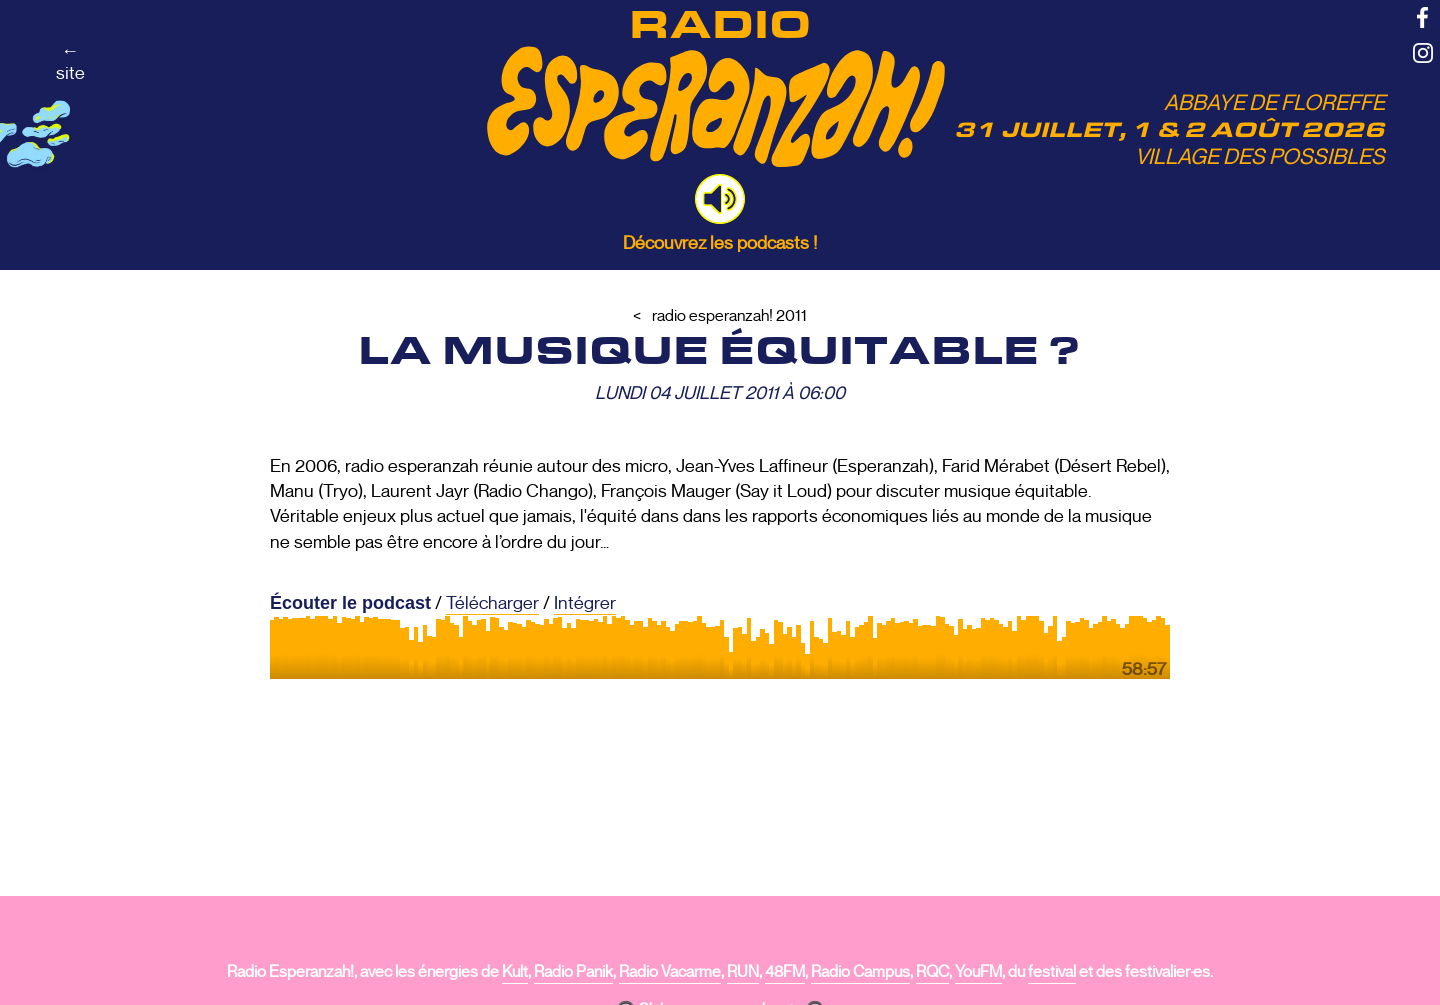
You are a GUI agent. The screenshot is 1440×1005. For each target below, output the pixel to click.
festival (1052, 972)
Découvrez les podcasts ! (720, 243)
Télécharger (492, 603)
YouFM (978, 972)
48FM (785, 972)
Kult (515, 972)
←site (70, 62)
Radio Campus (860, 972)
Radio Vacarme (670, 972)
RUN (743, 972)
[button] (720, 199)
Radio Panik (573, 972)
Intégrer (585, 603)
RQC (932, 972)
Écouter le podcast (350, 603)
